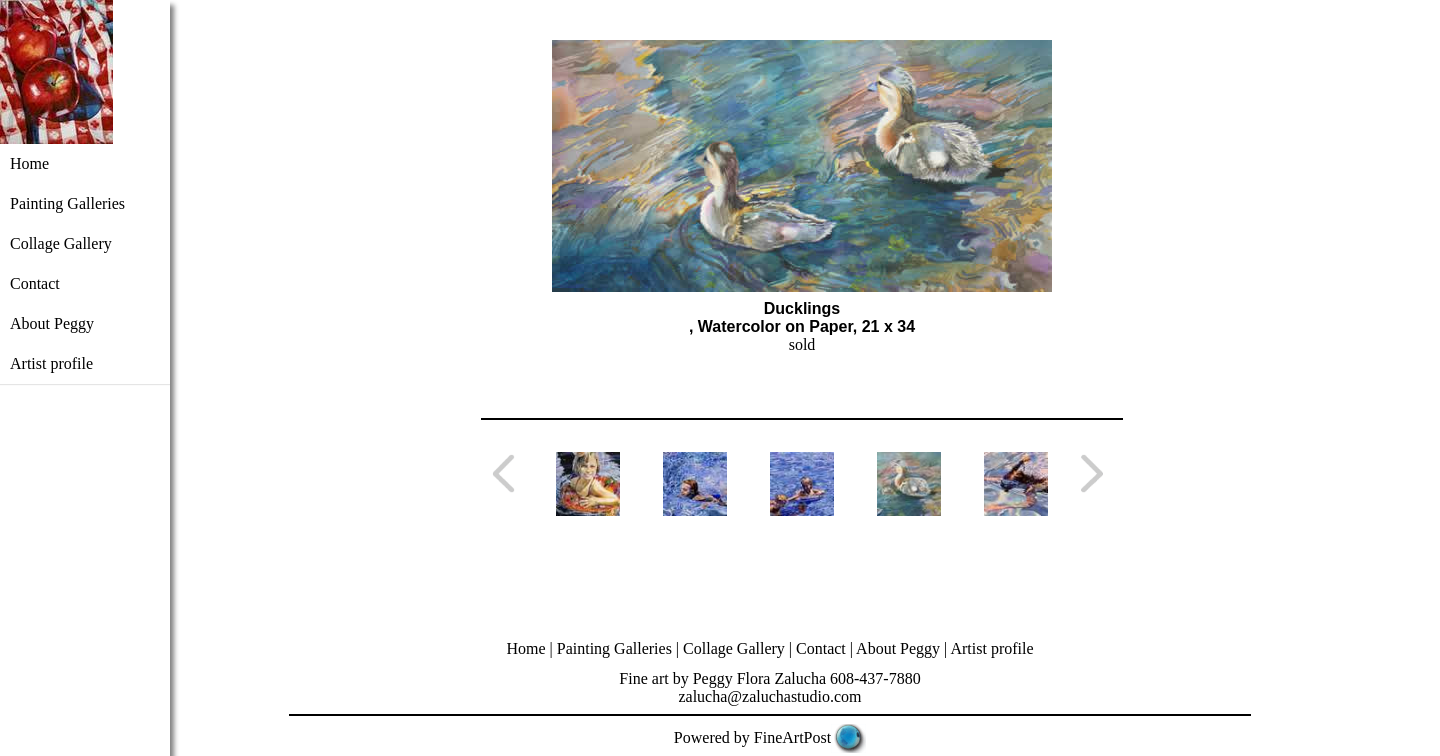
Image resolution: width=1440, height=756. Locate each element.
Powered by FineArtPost (752, 737)
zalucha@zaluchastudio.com (769, 696)
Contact (35, 283)
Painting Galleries (67, 203)
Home (29, 163)
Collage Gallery (61, 243)
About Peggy (52, 323)
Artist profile (51, 363)
